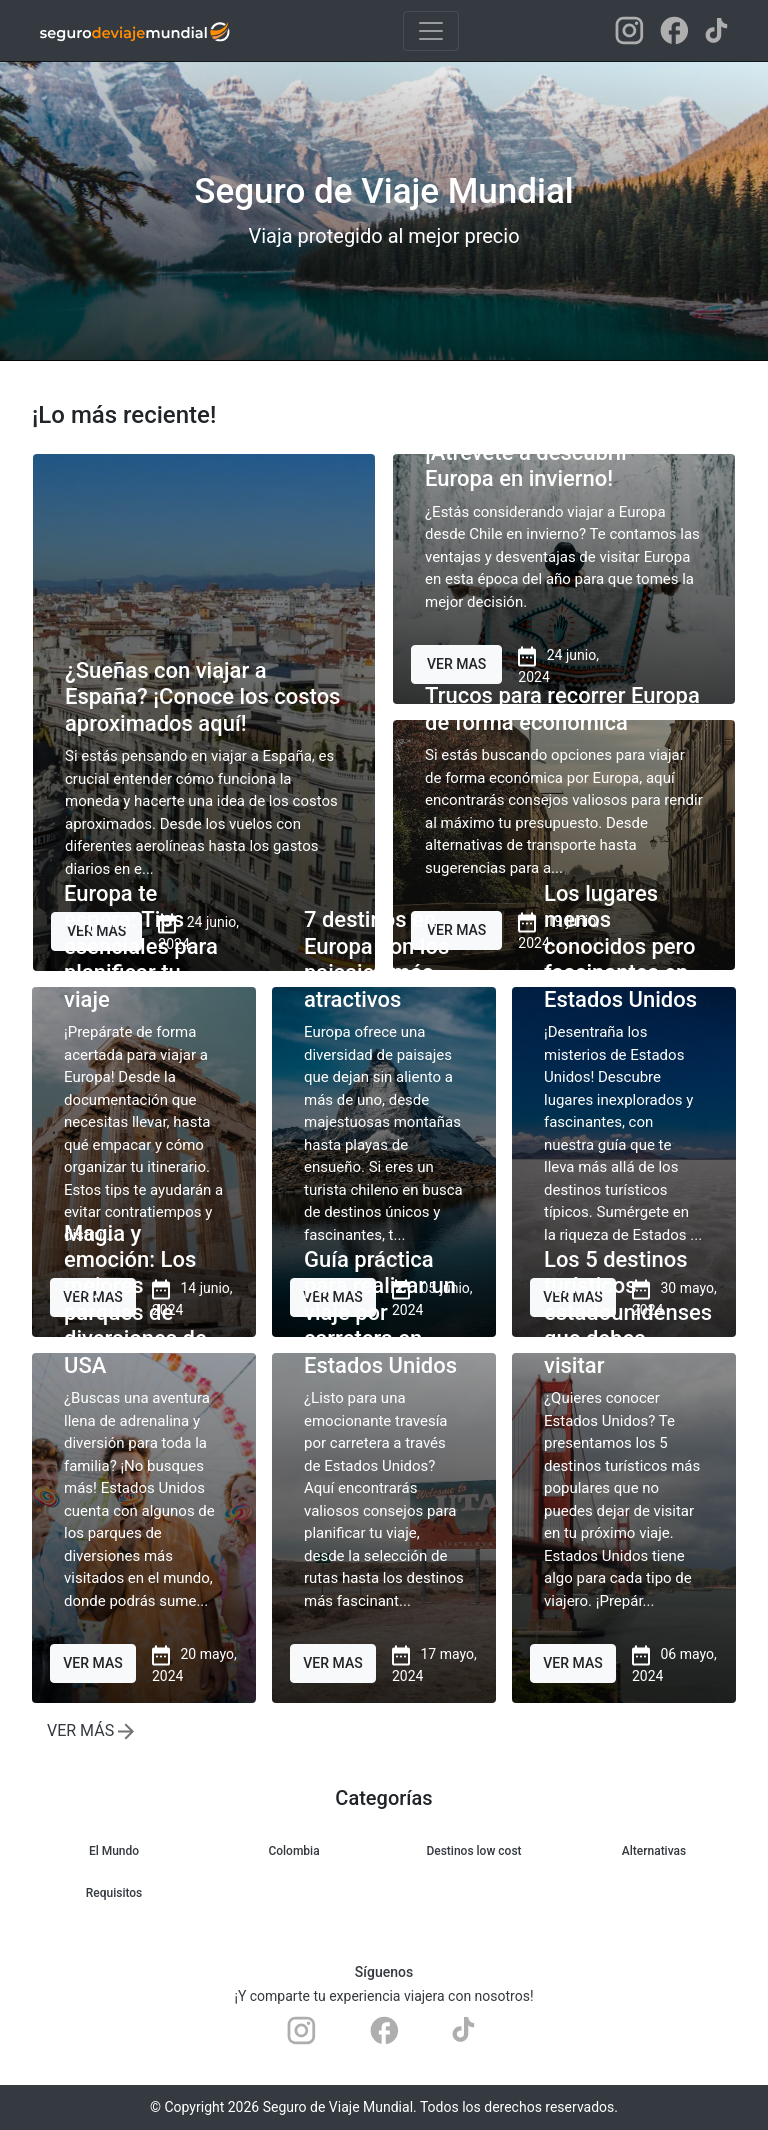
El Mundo (114, 1851)
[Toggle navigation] (431, 31)
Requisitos (114, 1893)
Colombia (293, 1851)
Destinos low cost (473, 1851)
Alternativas (654, 1851)
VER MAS (456, 664)
